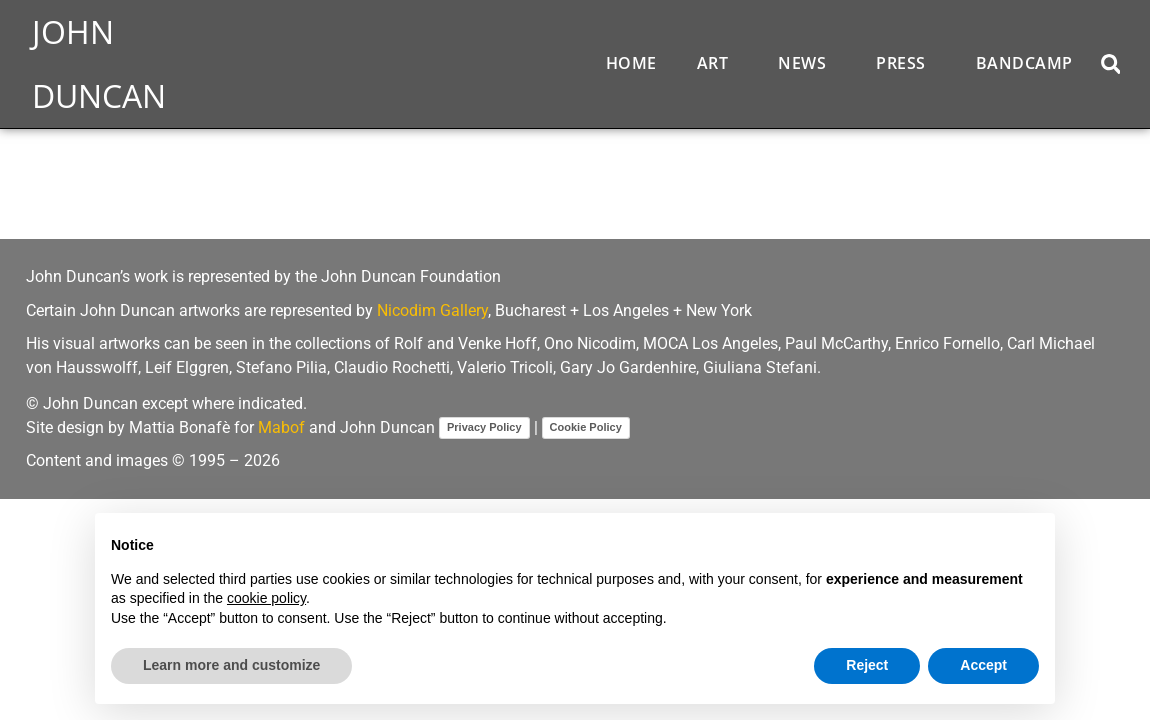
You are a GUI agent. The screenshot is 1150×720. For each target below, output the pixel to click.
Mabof (281, 427)
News (807, 63)
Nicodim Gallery (432, 310)
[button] (1111, 64)
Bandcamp (1024, 63)
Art (718, 63)
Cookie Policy (586, 427)
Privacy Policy (484, 427)
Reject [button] (867, 665)
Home (631, 63)
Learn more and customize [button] (231, 665)
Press (906, 63)
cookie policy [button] (266, 598)
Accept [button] (983, 665)
